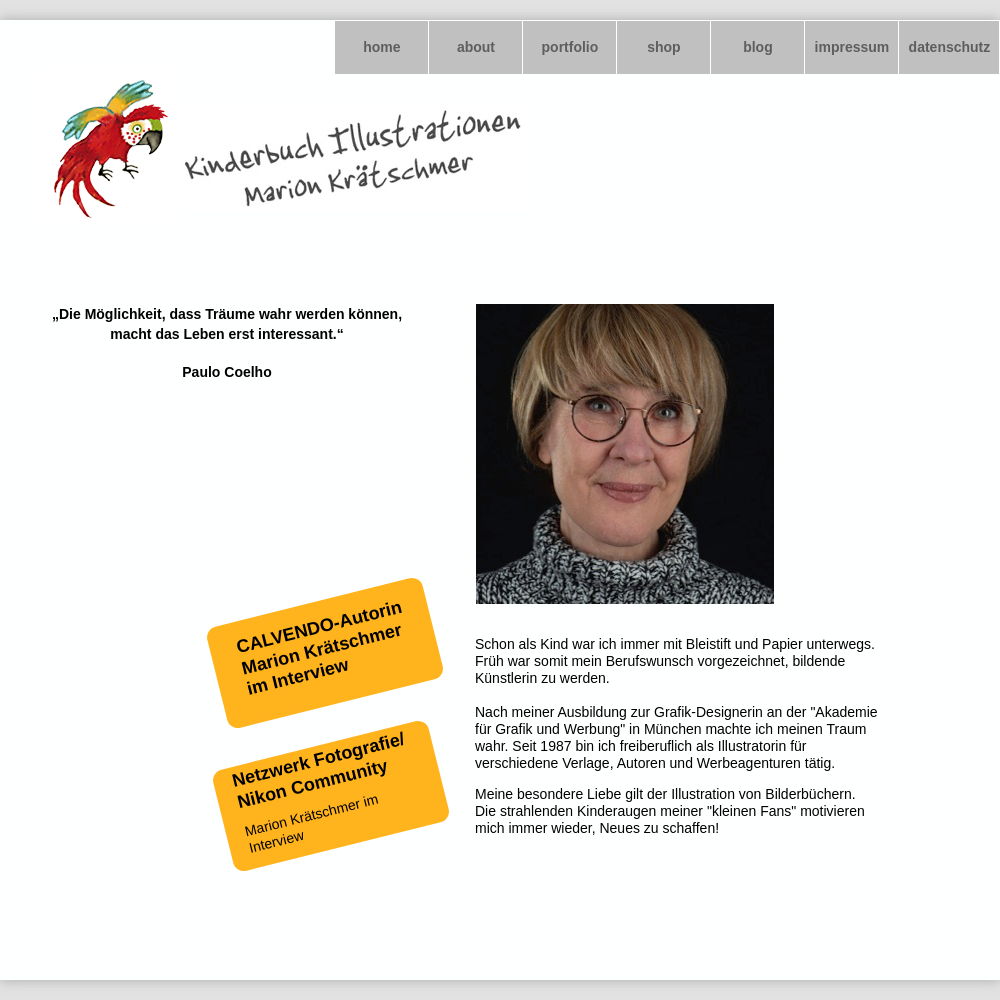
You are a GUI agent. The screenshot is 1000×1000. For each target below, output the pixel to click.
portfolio (570, 47)
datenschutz (950, 47)
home (381, 47)
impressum (852, 47)
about (476, 47)
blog (758, 47)
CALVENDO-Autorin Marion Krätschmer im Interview (318, 648)
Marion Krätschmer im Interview (311, 823)
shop (663, 47)
